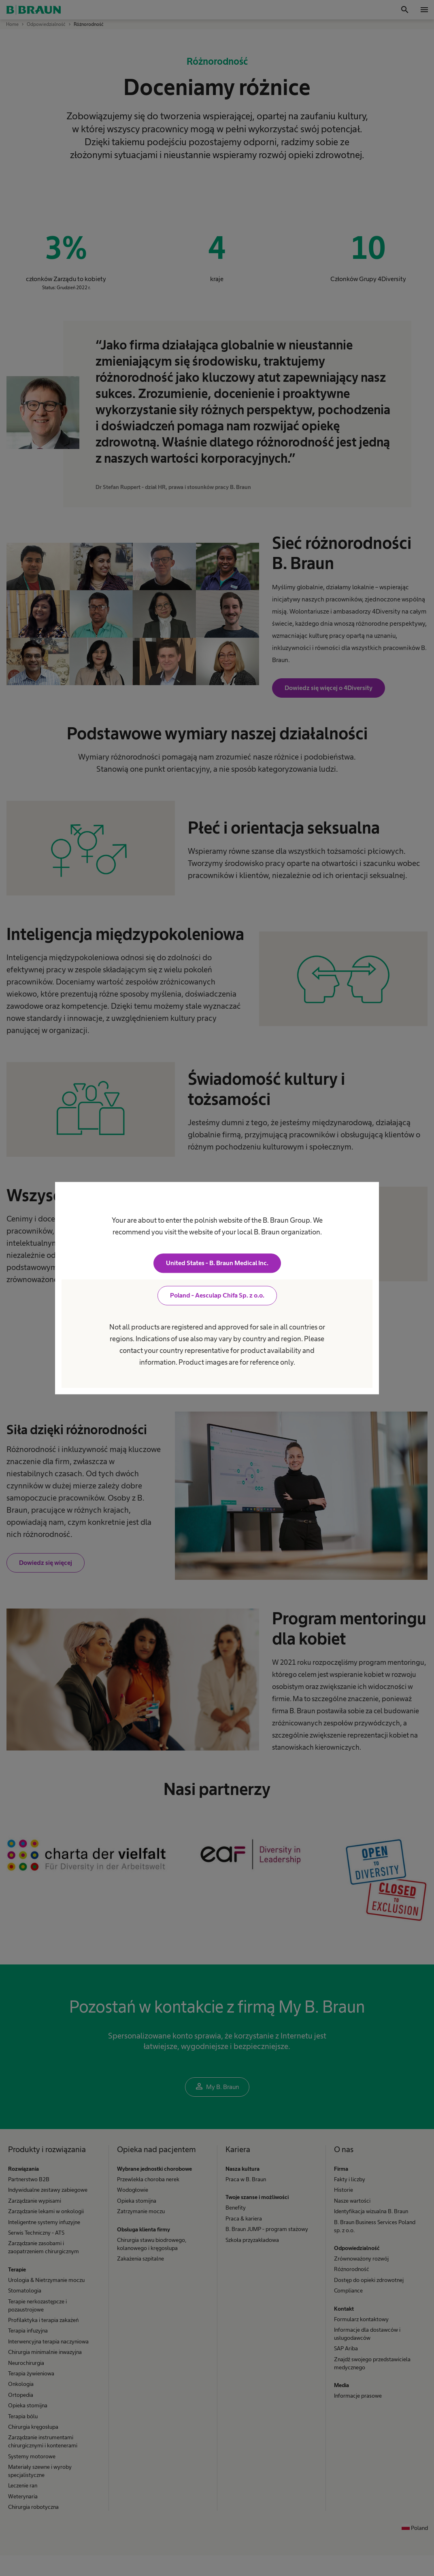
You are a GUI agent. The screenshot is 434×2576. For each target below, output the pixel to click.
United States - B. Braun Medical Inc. (217, 1262)
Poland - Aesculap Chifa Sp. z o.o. (217, 1295)
